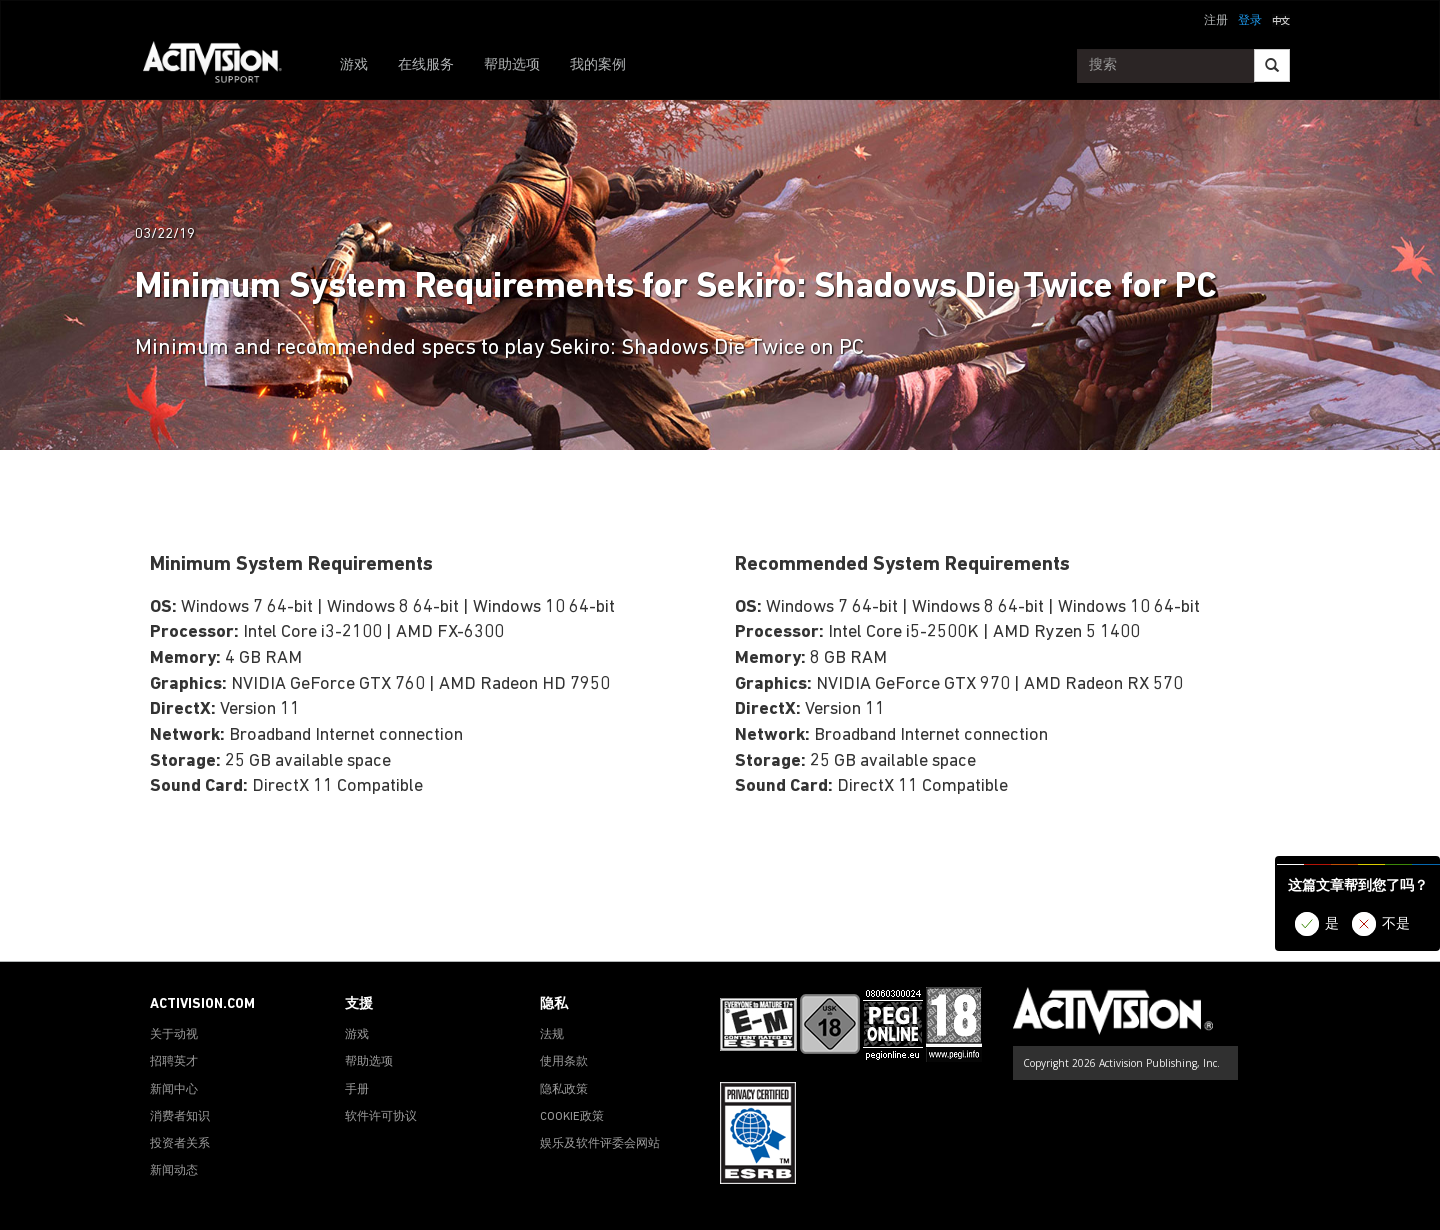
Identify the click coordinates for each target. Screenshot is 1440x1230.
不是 (1396, 924)
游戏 (354, 65)
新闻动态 (174, 1171)
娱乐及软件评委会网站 (600, 1144)
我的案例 (598, 65)
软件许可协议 (381, 1117)
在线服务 (426, 65)
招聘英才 (174, 1062)
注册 (1216, 21)
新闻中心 (174, 1090)
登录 (1250, 21)
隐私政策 (564, 1090)
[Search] (1272, 65)
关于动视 (174, 1035)
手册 (357, 1090)
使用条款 (564, 1062)
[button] (1281, 19)
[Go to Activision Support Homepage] (222, 66)
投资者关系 (180, 1144)
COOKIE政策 (572, 1117)
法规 (552, 1035)
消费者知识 (180, 1117)
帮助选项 (512, 65)
